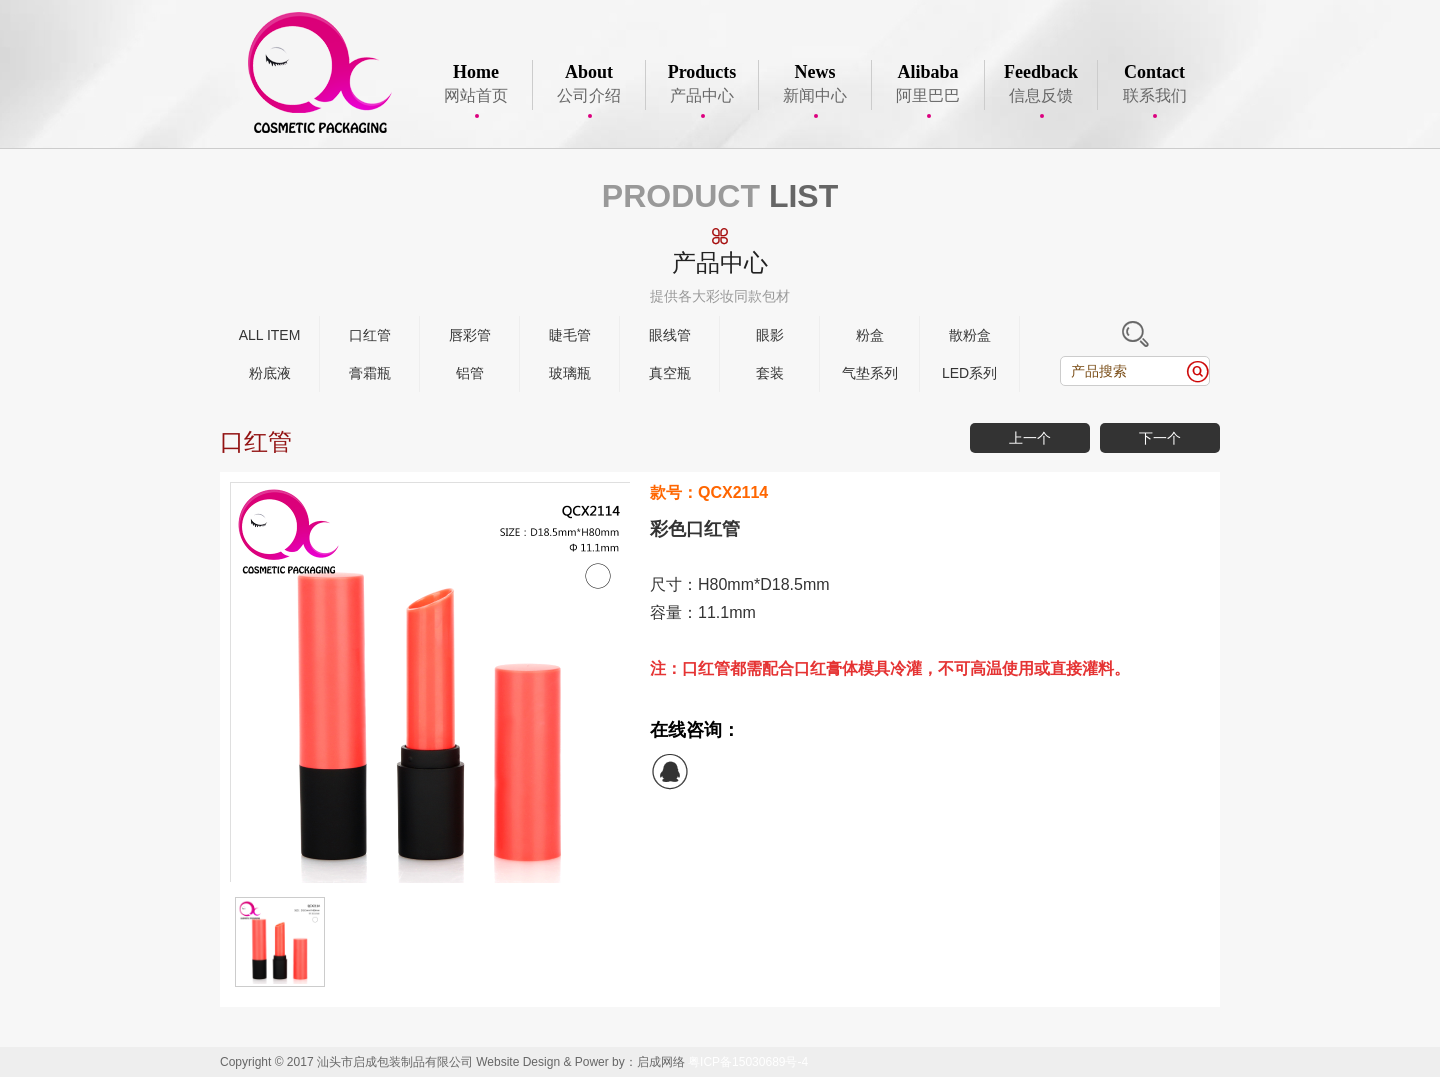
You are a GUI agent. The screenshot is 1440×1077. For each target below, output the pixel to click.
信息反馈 (1041, 85)
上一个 (1030, 438)
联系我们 (1154, 85)
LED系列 (969, 373)
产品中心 (702, 85)
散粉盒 (970, 335)
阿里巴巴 (928, 85)
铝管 (470, 373)
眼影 (770, 335)
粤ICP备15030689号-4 (748, 1062)
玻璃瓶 (570, 373)
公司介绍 (589, 85)
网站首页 (476, 85)
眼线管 (670, 335)
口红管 (370, 335)
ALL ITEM (270, 335)
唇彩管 (470, 335)
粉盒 (870, 335)
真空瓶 (670, 373)
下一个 (1160, 438)
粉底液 (270, 373)
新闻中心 (815, 85)
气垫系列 (870, 373)
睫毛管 (570, 335)
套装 (770, 373)
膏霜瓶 (370, 373)
